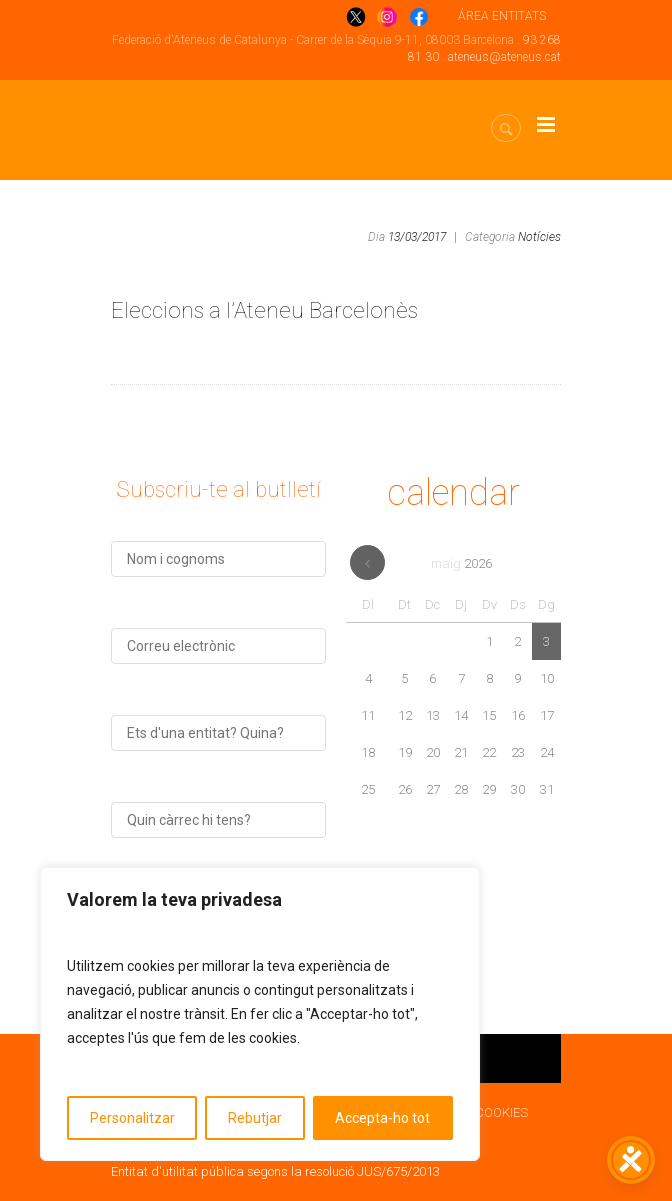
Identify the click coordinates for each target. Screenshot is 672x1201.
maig (461, 563)
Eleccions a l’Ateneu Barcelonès (264, 310)
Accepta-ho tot (382, 1118)
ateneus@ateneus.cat (504, 57)
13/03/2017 (417, 237)
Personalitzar (132, 1118)
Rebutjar (255, 1118)
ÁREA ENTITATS (502, 16)
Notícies (539, 237)
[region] (260, 1014)
